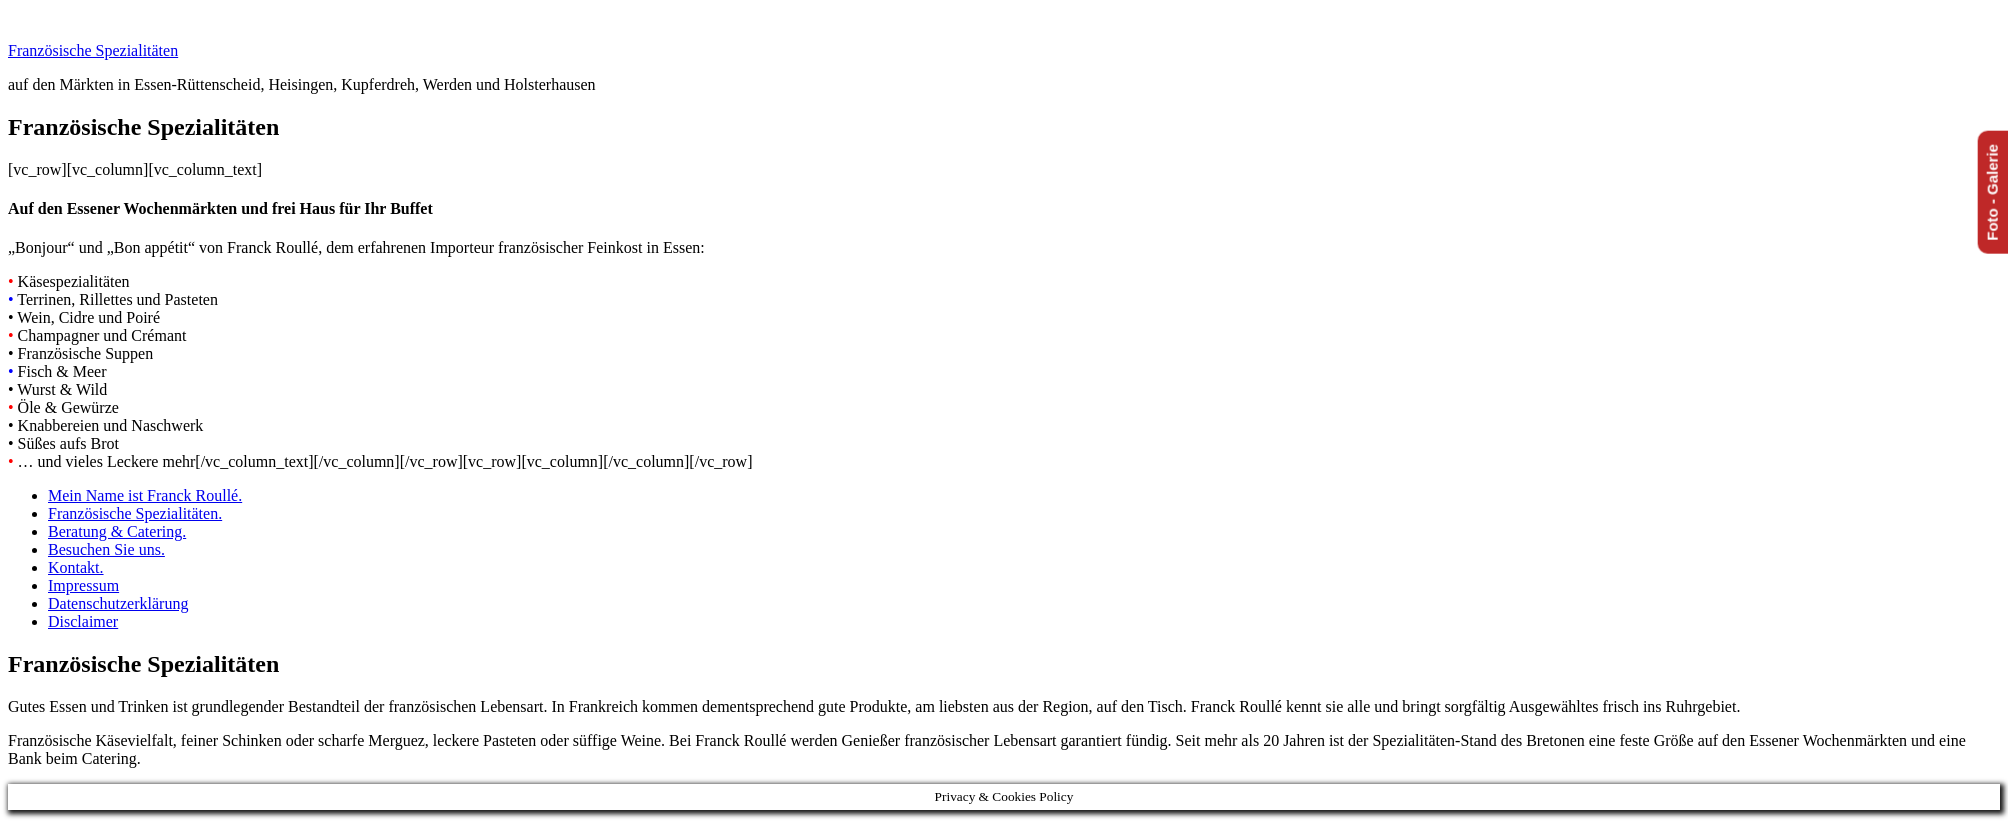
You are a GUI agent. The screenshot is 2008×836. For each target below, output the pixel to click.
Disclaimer (83, 621)
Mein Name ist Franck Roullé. (145, 495)
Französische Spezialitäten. (135, 513)
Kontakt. (76, 567)
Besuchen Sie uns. (106, 549)
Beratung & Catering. (117, 531)
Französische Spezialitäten (93, 50)
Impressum (83, 585)
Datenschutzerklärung (118, 603)
